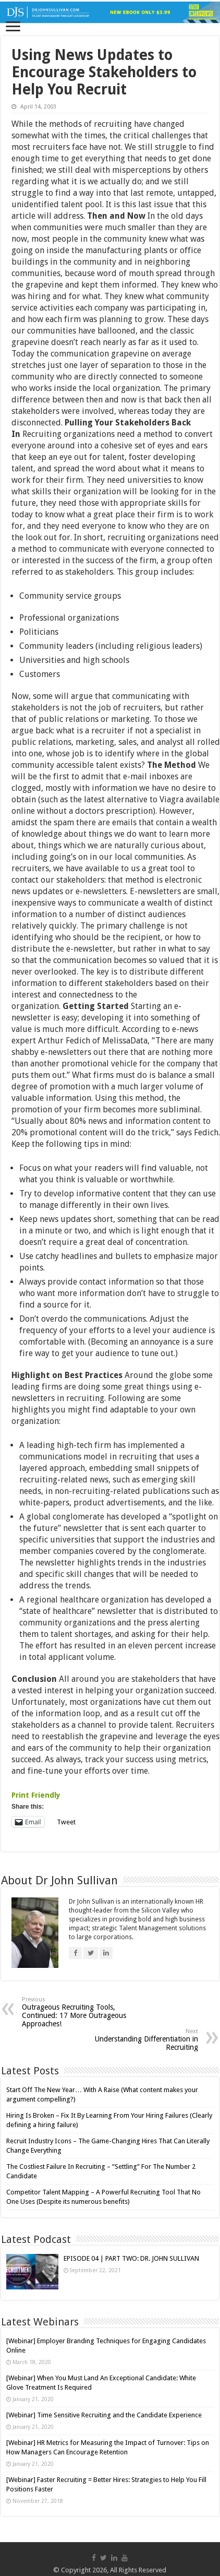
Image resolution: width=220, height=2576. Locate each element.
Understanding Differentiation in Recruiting (144, 2039)
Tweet (66, 1822)
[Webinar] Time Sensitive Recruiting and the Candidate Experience (104, 2415)
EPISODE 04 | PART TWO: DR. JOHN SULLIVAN (131, 2258)
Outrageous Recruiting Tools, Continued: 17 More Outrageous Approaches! (75, 2012)
